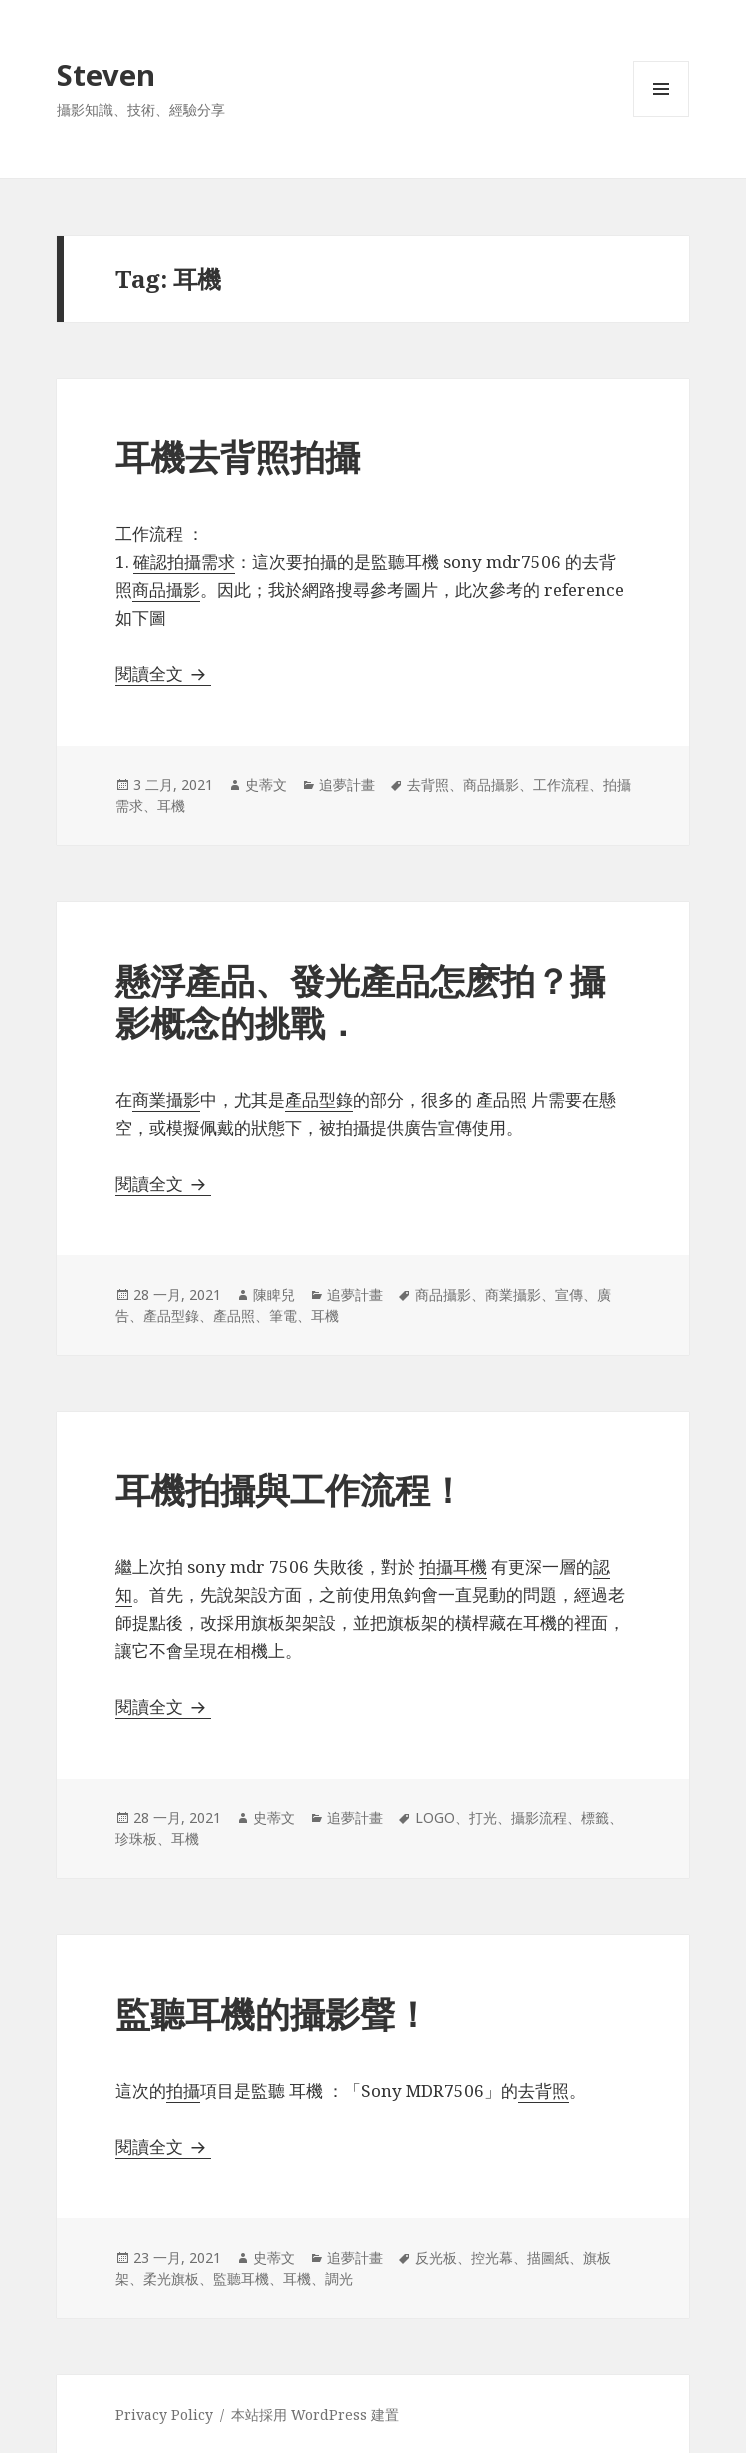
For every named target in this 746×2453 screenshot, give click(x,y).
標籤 (595, 1817)
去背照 (428, 784)
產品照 (234, 1315)
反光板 (436, 2257)
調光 (339, 2278)
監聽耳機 (241, 2278)
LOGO (435, 1817)
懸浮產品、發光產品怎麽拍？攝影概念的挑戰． (360, 1001)
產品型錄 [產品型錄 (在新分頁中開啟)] (319, 1099)
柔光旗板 (171, 2278)
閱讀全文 (163, 673)
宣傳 (569, 1294)
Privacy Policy (164, 2414)
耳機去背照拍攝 (237, 456)
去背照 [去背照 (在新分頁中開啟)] (543, 2090)
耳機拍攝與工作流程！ (290, 1489)
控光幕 (492, 2257)
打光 (483, 1817)
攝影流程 (539, 1817)
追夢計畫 (347, 784)
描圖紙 (548, 2257)
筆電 (283, 1315)
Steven (106, 74)
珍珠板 (136, 1838)
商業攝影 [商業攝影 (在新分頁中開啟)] (166, 1099)
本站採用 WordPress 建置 (315, 2414)
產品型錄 (171, 1315)
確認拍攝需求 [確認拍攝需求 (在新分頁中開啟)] (184, 561)
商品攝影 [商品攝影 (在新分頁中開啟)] (166, 589)
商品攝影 (491, 784)
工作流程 (561, 784)
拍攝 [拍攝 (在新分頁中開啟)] (183, 2090)
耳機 (171, 805)
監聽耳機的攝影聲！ (272, 2013)
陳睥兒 (274, 1294)
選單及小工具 (661, 116)
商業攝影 (513, 1294)
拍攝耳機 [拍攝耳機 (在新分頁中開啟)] (453, 1566)
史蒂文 (266, 784)
